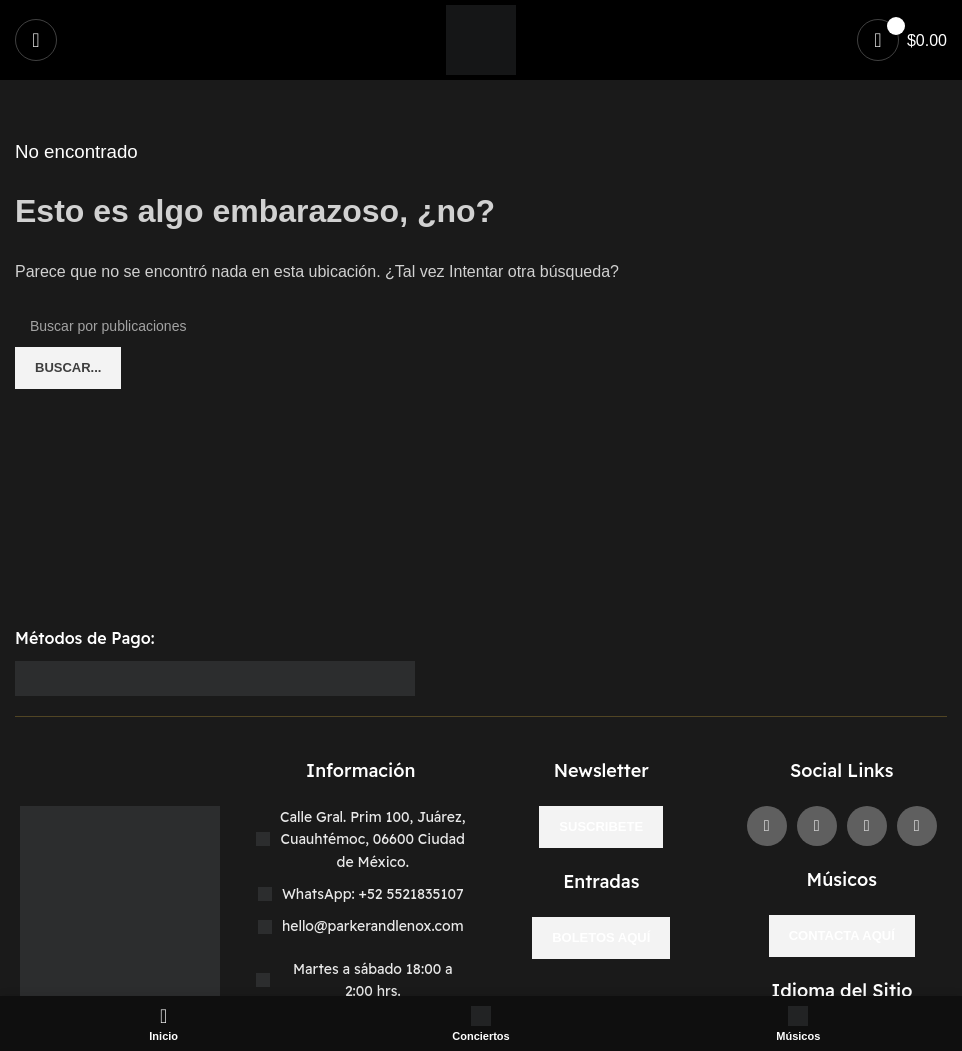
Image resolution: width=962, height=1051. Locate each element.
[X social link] (817, 826)
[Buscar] (481, 326)
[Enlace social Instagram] (867, 826)
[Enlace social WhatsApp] (917, 826)
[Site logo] (481, 38)
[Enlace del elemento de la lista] (361, 894)
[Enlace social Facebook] (767, 826)
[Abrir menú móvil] (36, 40)
